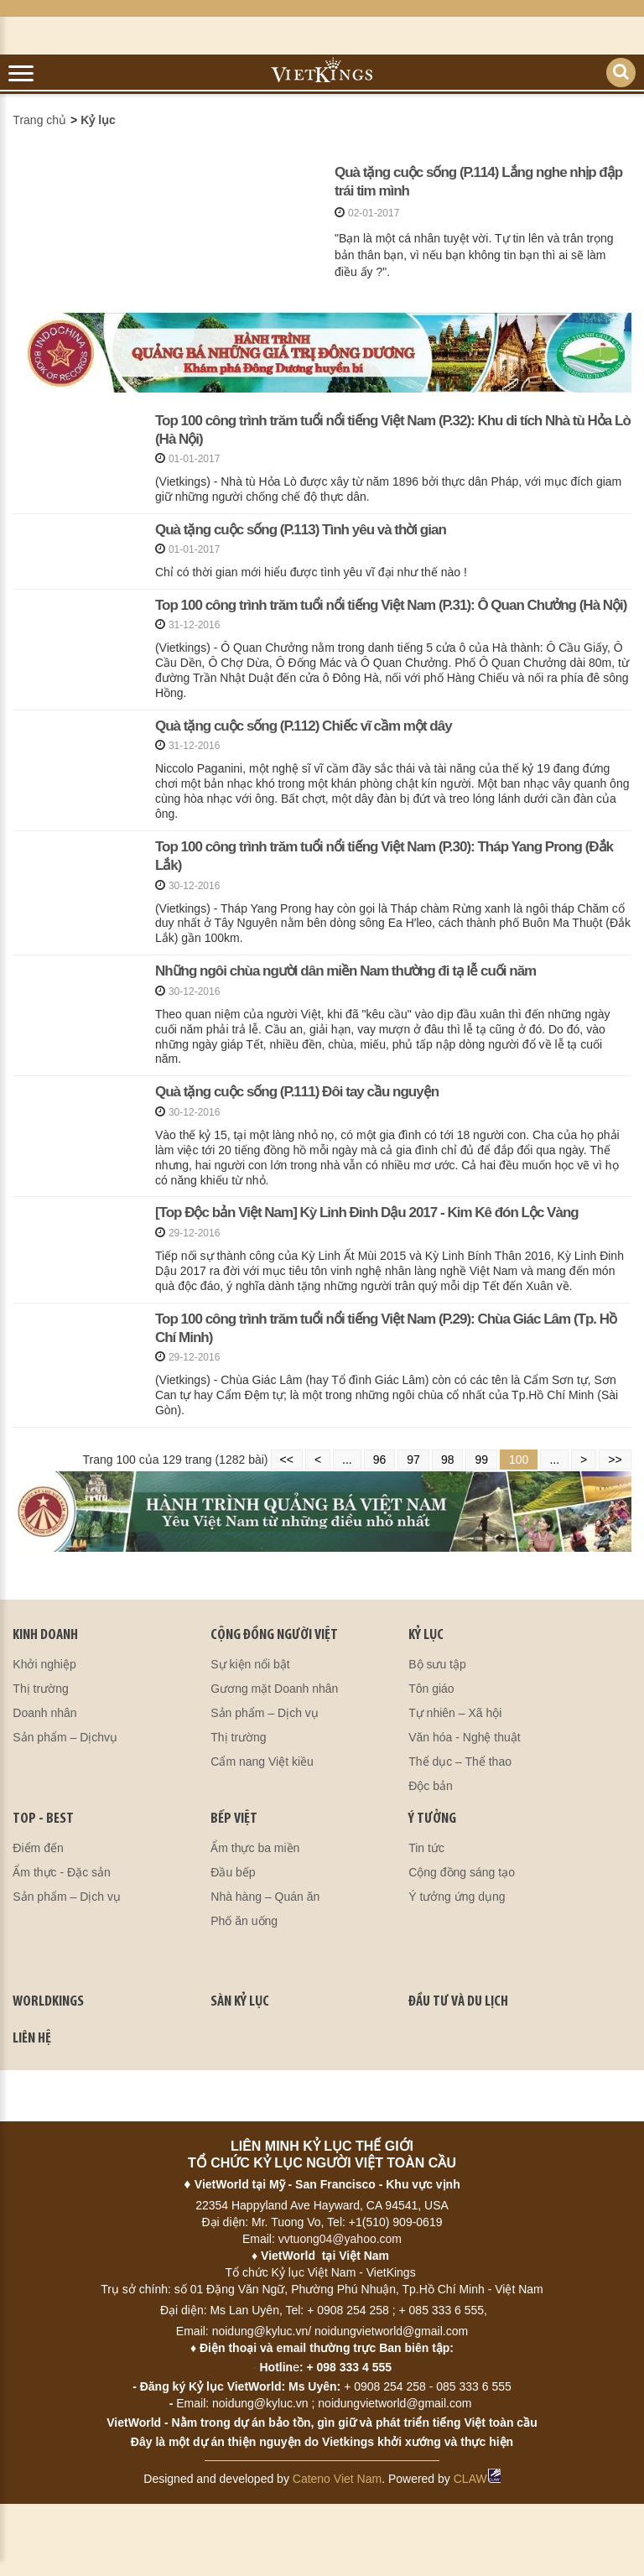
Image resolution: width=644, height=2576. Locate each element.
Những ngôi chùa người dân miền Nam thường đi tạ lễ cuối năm (345, 971)
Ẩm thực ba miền (254, 1848)
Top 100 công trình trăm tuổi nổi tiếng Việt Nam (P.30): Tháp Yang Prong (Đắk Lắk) (384, 856)
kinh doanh (45, 1635)
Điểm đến (38, 1848)
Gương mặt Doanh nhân (274, 1688)
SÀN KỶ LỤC (239, 2002)
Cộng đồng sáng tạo (461, 1872)
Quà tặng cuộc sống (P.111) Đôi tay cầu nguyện (297, 1092)
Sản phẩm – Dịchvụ (65, 1737)
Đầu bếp (232, 1872)
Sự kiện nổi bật (249, 1664)
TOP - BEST (43, 1819)
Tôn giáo (431, 1688)
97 (413, 1459)
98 (447, 1459)
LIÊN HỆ (32, 2039)
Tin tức (426, 1848)
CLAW (477, 2478)
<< (286, 1459)
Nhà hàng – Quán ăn (264, 1896)
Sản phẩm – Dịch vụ (264, 1713)
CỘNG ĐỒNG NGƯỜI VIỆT (274, 1635)
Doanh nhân (44, 1713)
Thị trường (40, 1688)
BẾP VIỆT (233, 1819)
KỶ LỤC (426, 1635)
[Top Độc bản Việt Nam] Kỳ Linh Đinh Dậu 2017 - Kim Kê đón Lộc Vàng (367, 1212)
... (347, 1459)
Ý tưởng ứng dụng (456, 1896)
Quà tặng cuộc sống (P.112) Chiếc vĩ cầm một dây (303, 726)
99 (481, 1459)
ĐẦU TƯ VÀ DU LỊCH (458, 2002)
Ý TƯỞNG (432, 1819)
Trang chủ (39, 120)
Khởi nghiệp (44, 1664)
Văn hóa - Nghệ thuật (464, 1737)
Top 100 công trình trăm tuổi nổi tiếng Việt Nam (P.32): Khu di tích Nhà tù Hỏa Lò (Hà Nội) (393, 430)
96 (380, 1459)
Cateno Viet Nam (337, 2478)
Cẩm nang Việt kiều (262, 1761)
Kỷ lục (98, 120)
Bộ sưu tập (437, 1664)
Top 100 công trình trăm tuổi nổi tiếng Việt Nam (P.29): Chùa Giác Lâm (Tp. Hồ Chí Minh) (385, 1328)
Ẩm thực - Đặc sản (61, 1872)
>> (614, 1459)
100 (518, 1459)
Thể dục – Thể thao (460, 1761)
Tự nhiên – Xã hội (454, 1713)
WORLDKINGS (48, 2002)
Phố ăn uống (244, 1921)
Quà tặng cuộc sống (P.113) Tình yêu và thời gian (300, 530)
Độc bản (430, 1786)
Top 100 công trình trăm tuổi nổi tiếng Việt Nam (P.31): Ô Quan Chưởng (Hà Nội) (391, 605)
